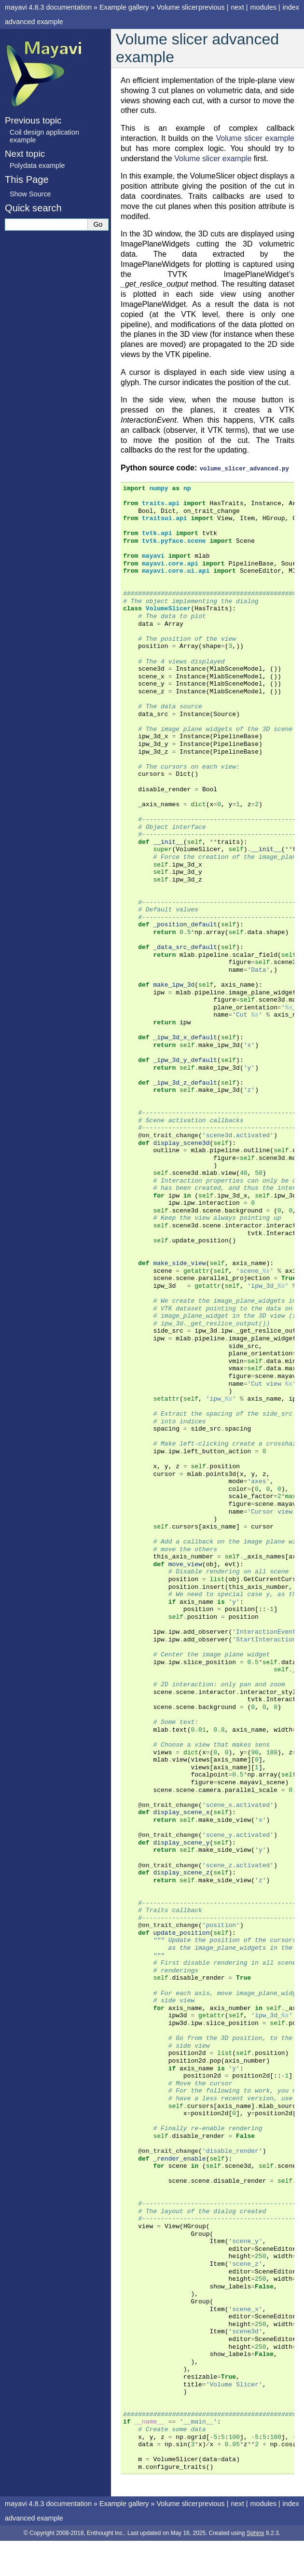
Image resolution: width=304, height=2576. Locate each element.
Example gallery (124, 7)
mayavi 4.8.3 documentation (48, 7)
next (237, 7)
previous (211, 7)
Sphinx (255, 2532)
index (291, 7)
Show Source (30, 194)
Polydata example (37, 165)
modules (263, 7)
